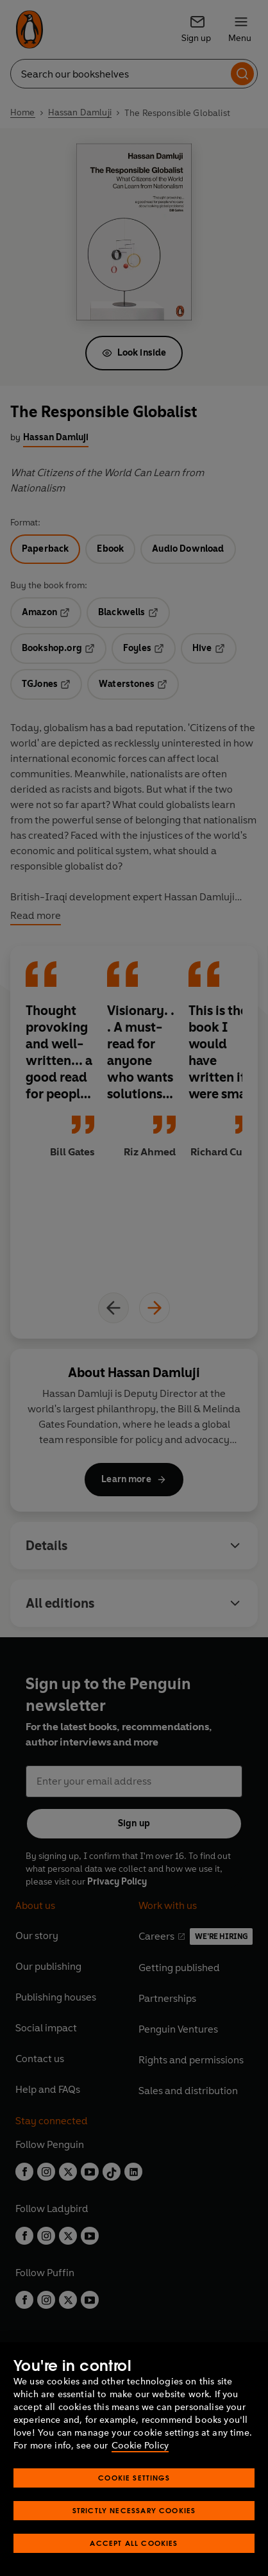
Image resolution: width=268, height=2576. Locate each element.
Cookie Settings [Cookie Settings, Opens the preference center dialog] (134, 2477)
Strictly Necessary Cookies (134, 2510)
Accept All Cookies (134, 2543)
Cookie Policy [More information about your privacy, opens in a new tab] (140, 2445)
